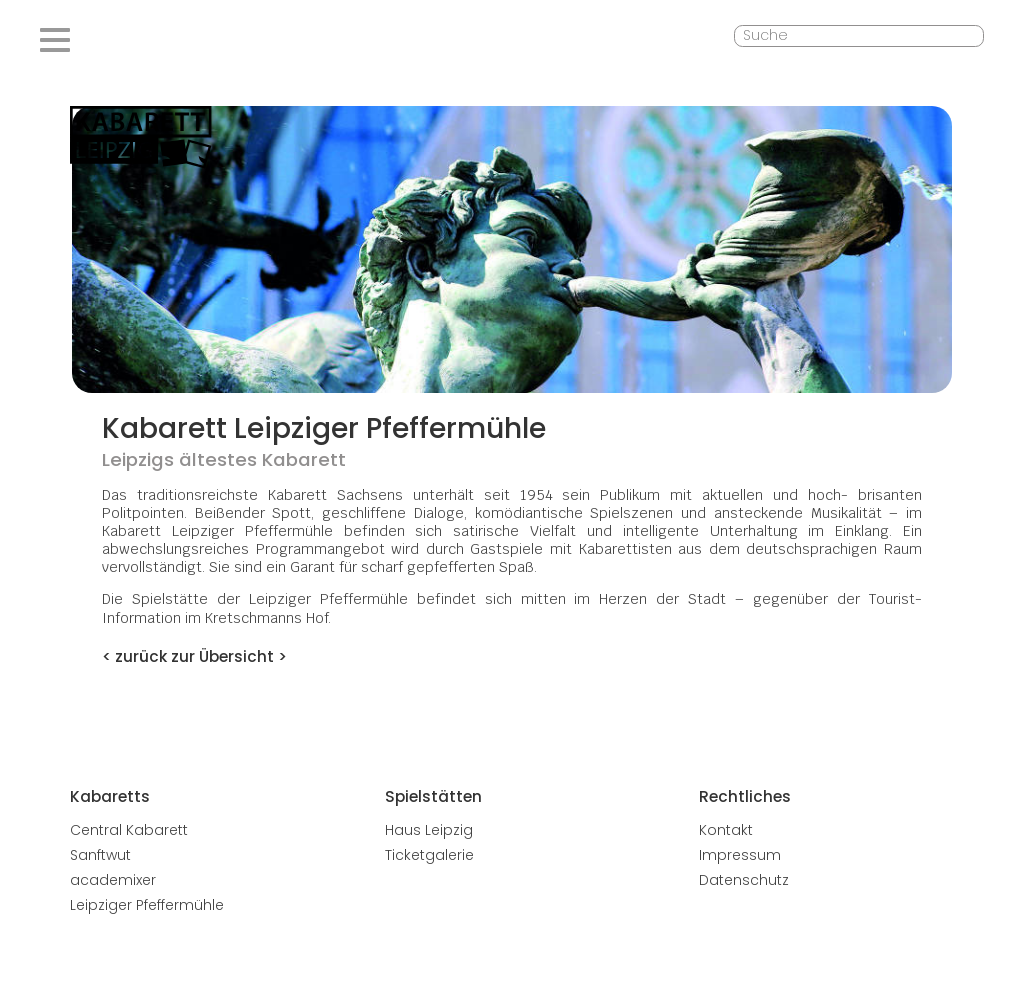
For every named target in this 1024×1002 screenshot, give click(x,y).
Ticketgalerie (429, 855)
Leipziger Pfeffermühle (147, 905)
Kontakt (726, 830)
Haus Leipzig (429, 830)
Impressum (740, 855)
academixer (113, 880)
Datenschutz (744, 880)
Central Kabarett (129, 830)
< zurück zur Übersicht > (194, 656)
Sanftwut (100, 855)
